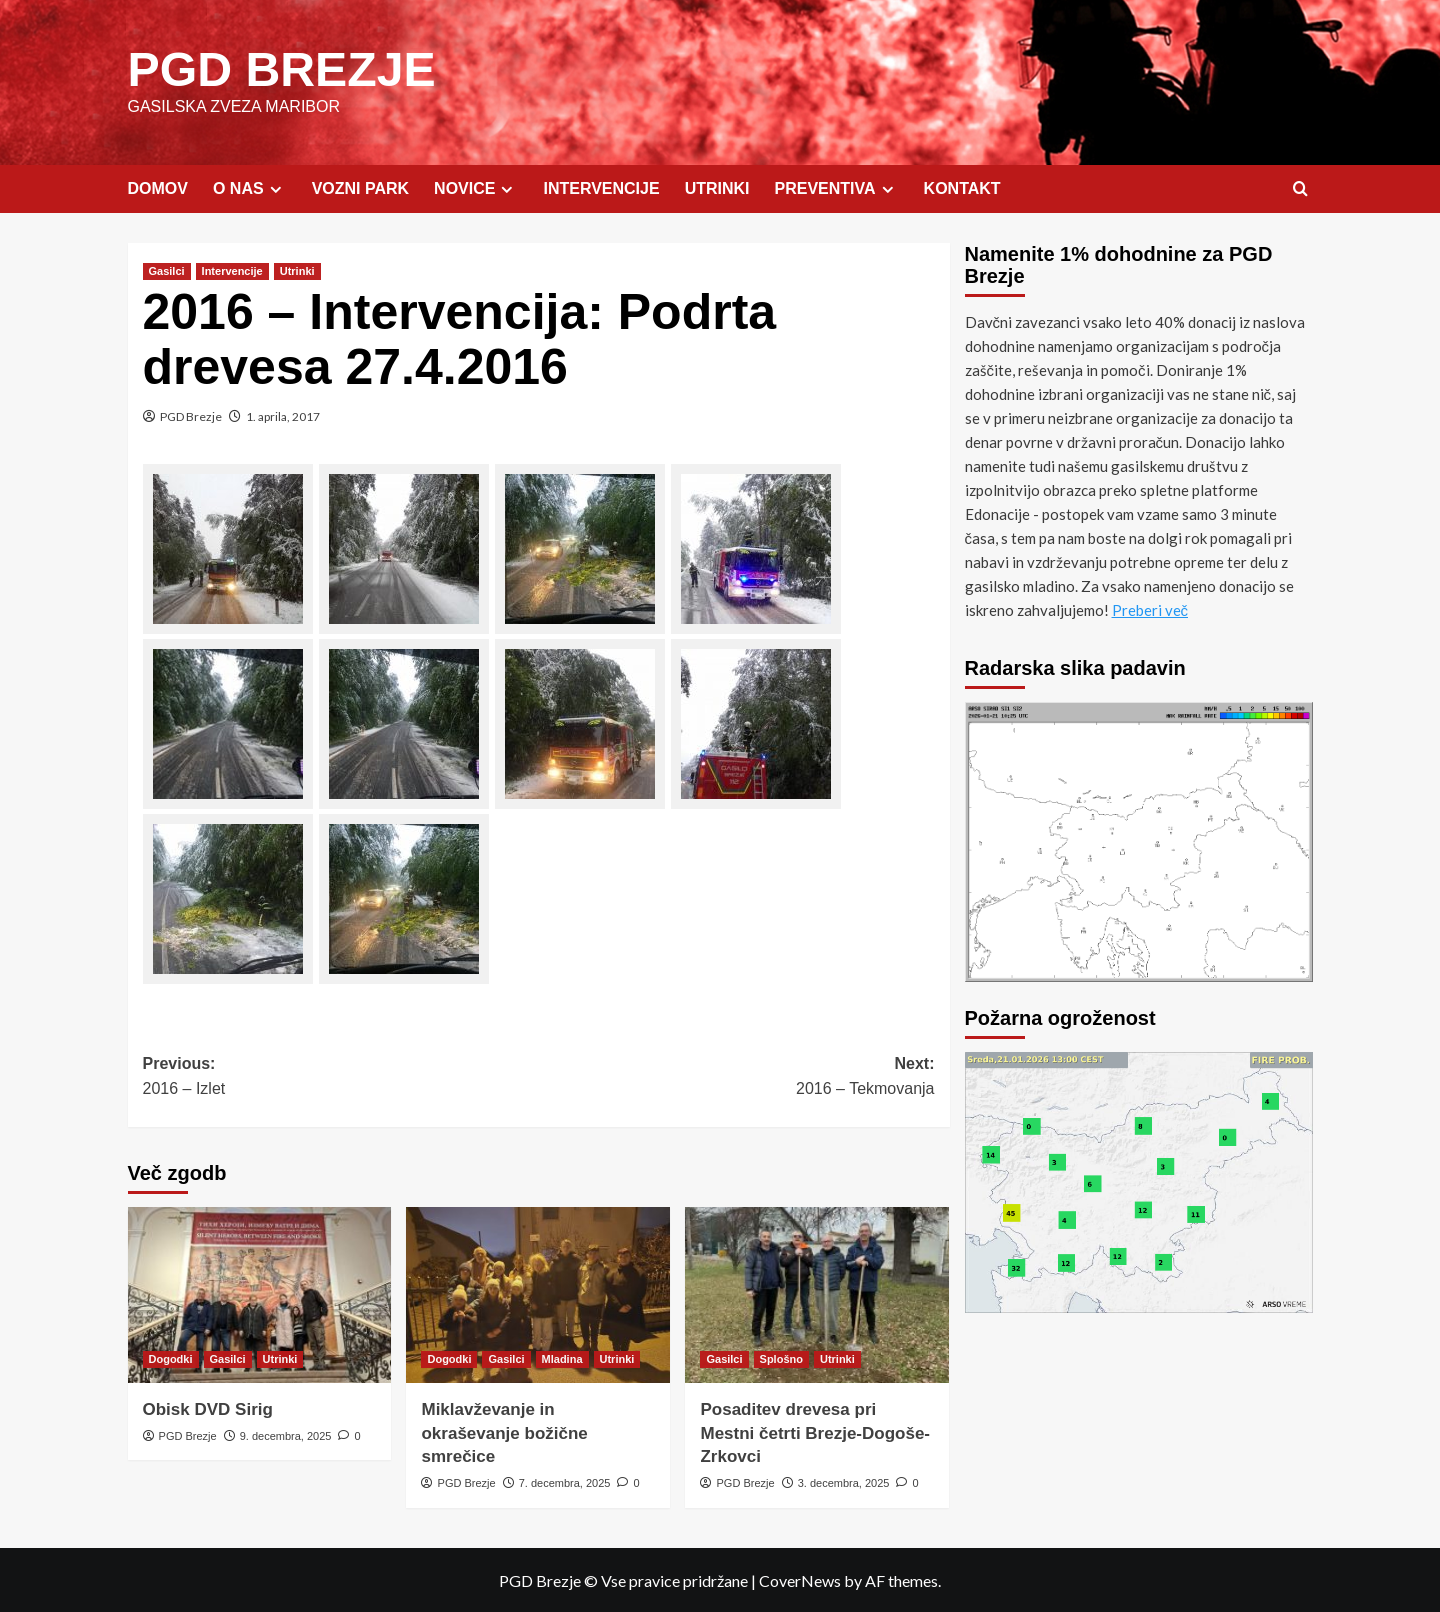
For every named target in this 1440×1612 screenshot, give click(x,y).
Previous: (341, 1077)
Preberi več (1150, 609)
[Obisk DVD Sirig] (260, 1294)
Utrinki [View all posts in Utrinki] (297, 270)
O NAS (250, 188)
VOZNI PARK (360, 187)
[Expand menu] (275, 188)
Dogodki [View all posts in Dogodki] (171, 1358)
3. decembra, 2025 (844, 1482)
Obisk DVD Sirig (208, 1408)
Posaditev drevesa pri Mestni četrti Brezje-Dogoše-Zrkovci (815, 1432)
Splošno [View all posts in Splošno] (781, 1358)
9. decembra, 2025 (286, 1435)
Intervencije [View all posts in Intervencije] (232, 270)
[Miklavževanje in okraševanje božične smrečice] (538, 1294)
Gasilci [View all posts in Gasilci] (167, 270)
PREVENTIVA (837, 188)
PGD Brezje (191, 415)
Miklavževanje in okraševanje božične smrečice (504, 1432)
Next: (737, 1077)
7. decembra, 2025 (565, 1482)
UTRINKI (717, 187)
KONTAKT (962, 187)
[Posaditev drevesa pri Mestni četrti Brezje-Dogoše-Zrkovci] (817, 1294)
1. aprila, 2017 (283, 415)
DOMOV (158, 187)
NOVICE (476, 188)
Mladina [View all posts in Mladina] (562, 1358)
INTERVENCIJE (601, 187)
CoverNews (800, 1579)
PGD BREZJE (281, 68)
